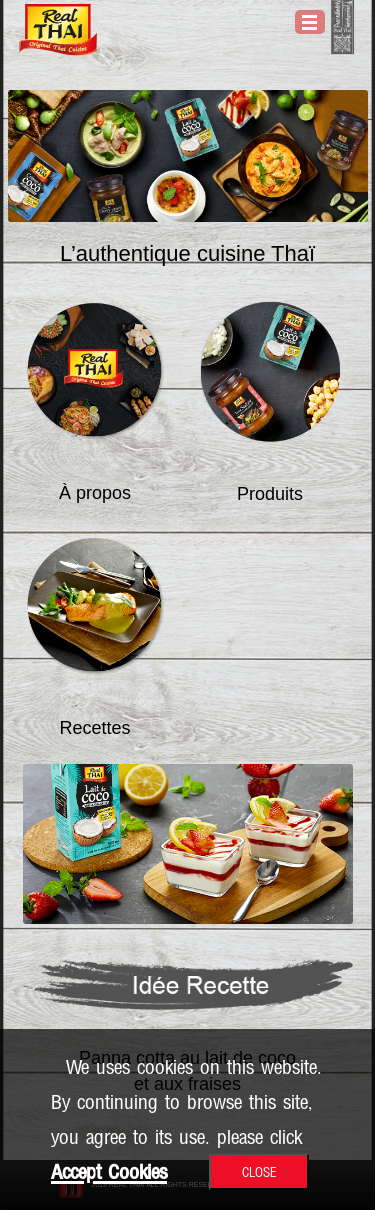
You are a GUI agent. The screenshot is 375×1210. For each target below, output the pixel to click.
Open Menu (310, 22)
